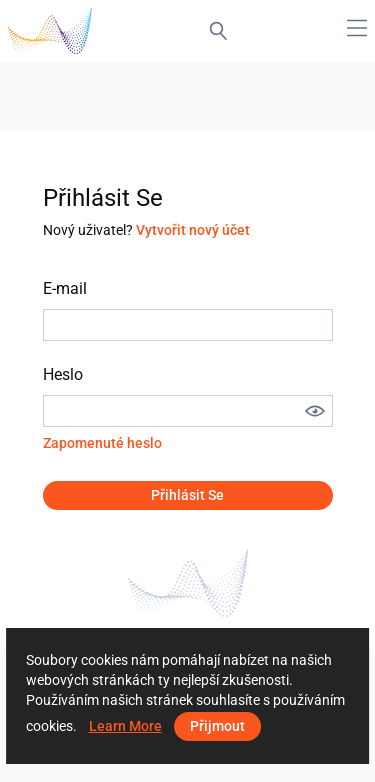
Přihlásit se (187, 495)
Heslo (63, 374)
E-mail (65, 288)
